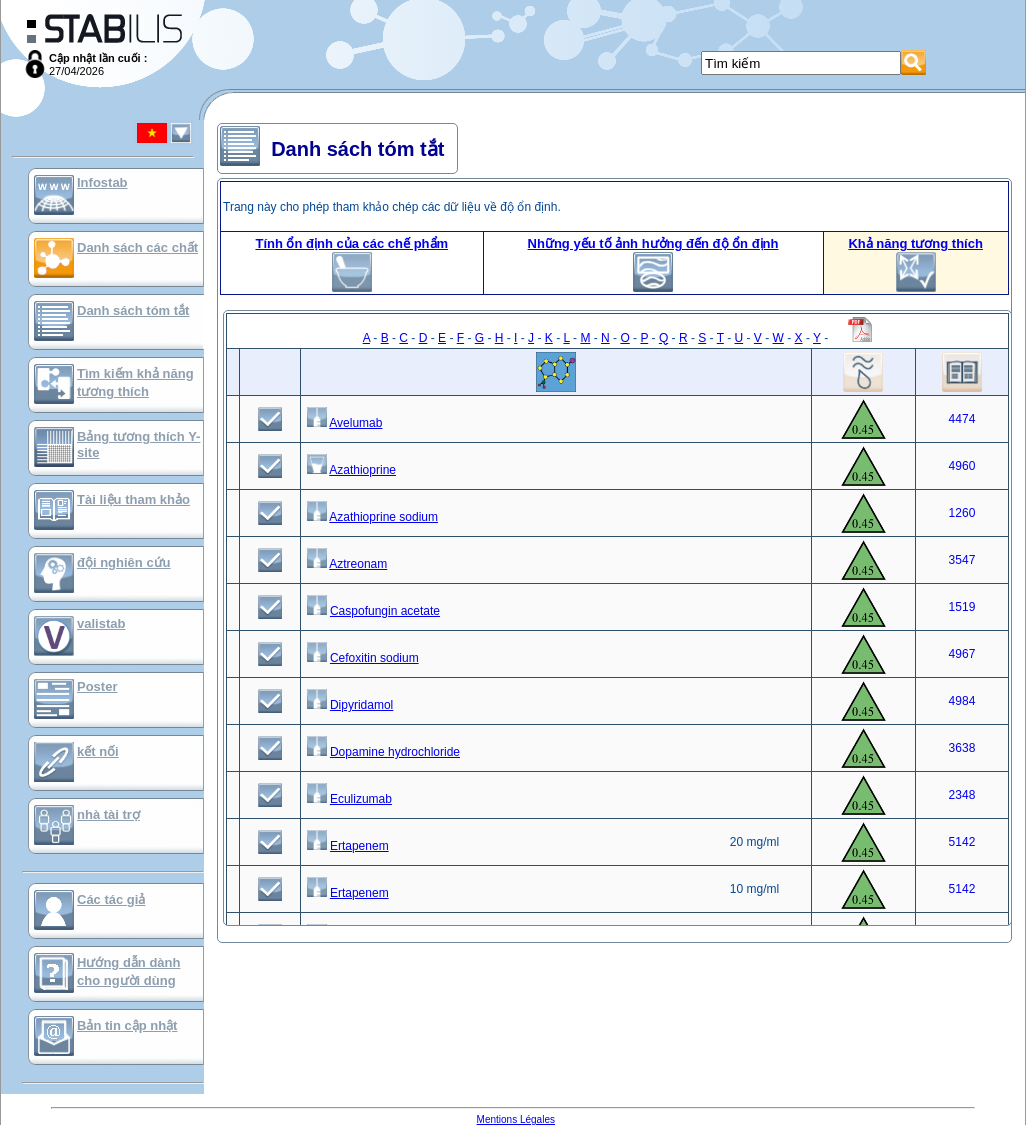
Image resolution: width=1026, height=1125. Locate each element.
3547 (962, 560)
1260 (962, 513)
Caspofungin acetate (385, 611)
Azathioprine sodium (383, 517)
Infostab (102, 182)
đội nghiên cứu (124, 562)
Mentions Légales (516, 1119)
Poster (97, 686)
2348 (962, 795)
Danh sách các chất (137, 247)
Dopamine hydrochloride (395, 752)
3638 (962, 748)
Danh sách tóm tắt (133, 310)
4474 (962, 419)
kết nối (98, 751)
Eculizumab (361, 799)
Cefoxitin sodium (374, 658)
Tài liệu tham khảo (133, 499)
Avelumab (355, 423)
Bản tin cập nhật (127, 1025)
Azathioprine (362, 470)
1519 (962, 607)
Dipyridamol (361, 705)
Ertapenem (359, 846)
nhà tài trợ (108, 814)
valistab (101, 623)
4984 (962, 701)
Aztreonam (358, 564)
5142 (962, 842)
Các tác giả (111, 899)
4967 (962, 654)
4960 (962, 466)
